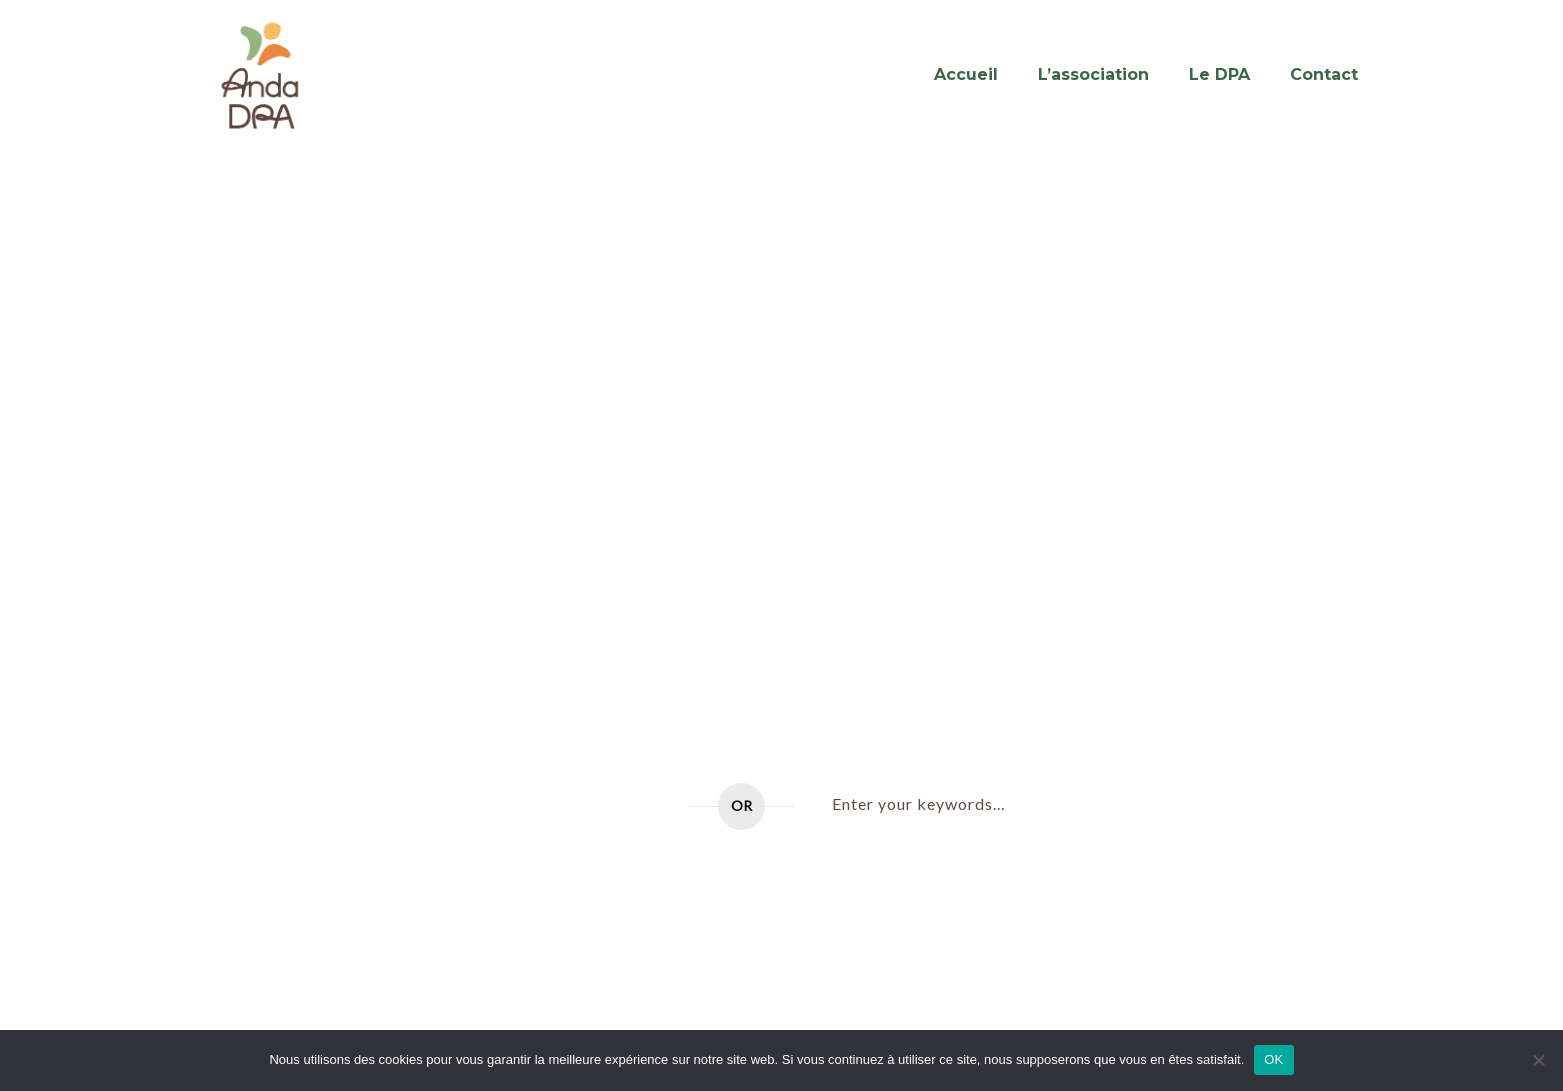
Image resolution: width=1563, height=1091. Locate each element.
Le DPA (1219, 74)
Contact (1324, 74)
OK (1273, 1059)
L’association (1093, 74)
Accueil (966, 74)
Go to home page (582, 806)
